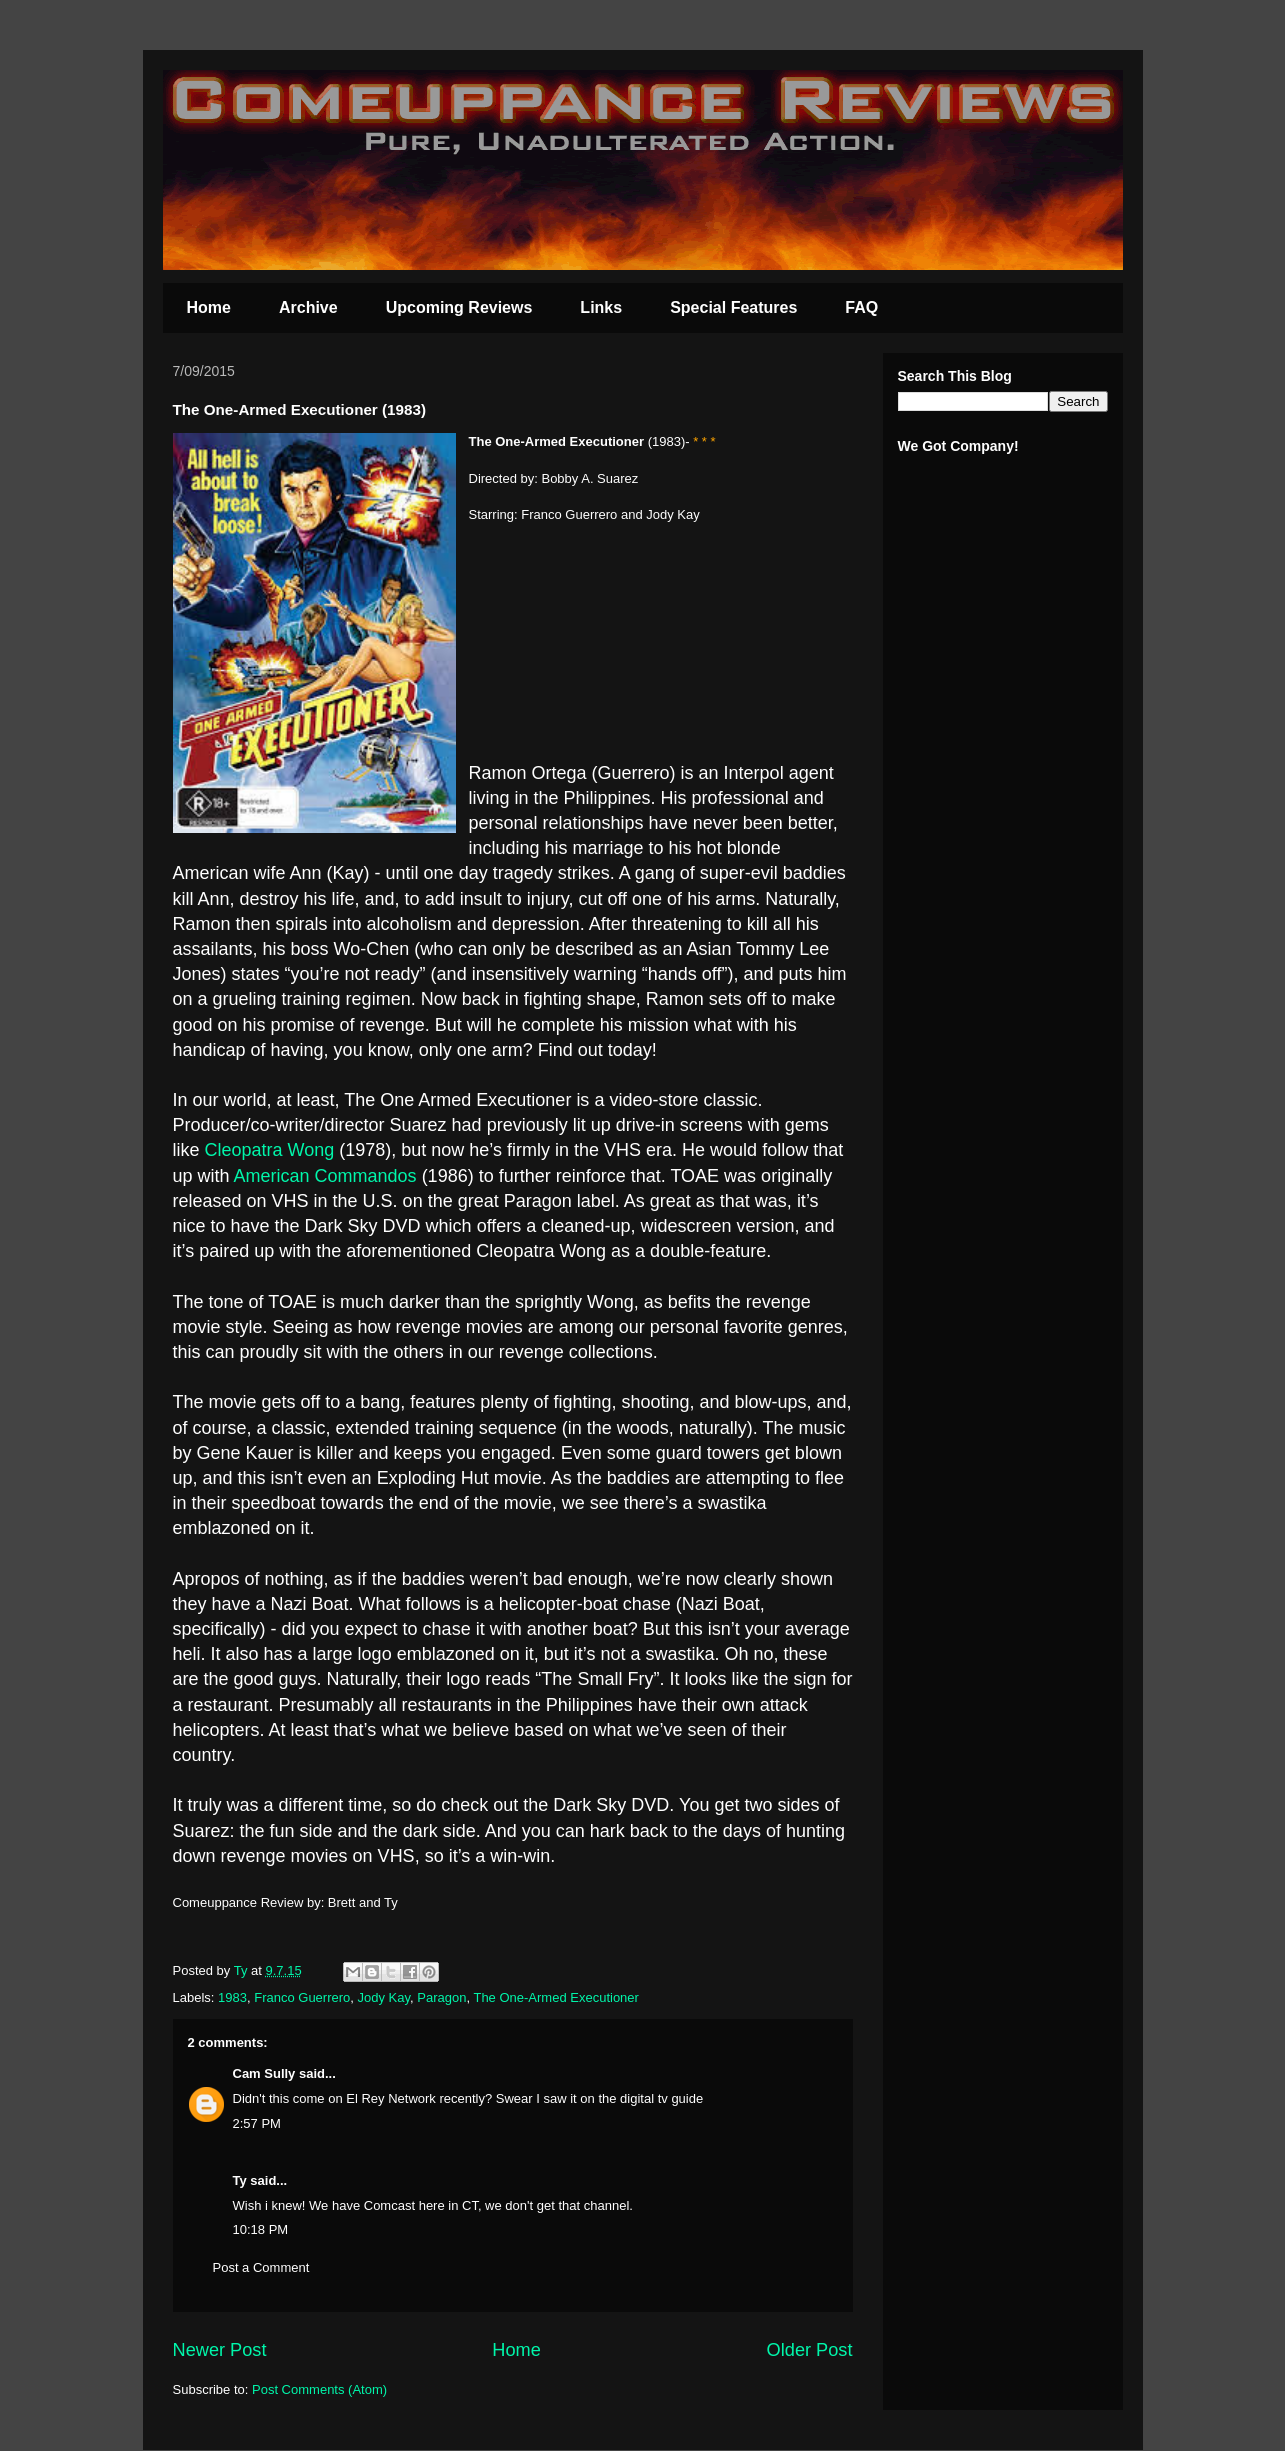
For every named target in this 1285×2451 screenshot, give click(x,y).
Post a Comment (261, 2267)
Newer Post (220, 2350)
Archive (308, 307)
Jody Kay (384, 1997)
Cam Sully (264, 2073)
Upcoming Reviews (459, 307)
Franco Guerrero (302, 1997)
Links (601, 307)
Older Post (810, 2350)
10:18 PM (261, 2229)
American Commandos (325, 1176)
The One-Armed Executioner (555, 1997)
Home (209, 307)
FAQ (861, 307)
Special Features (733, 307)
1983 (232, 1997)
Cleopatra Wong (272, 1150)
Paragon (441, 1997)
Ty (240, 2180)
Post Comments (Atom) (319, 2389)
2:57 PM (257, 2123)
